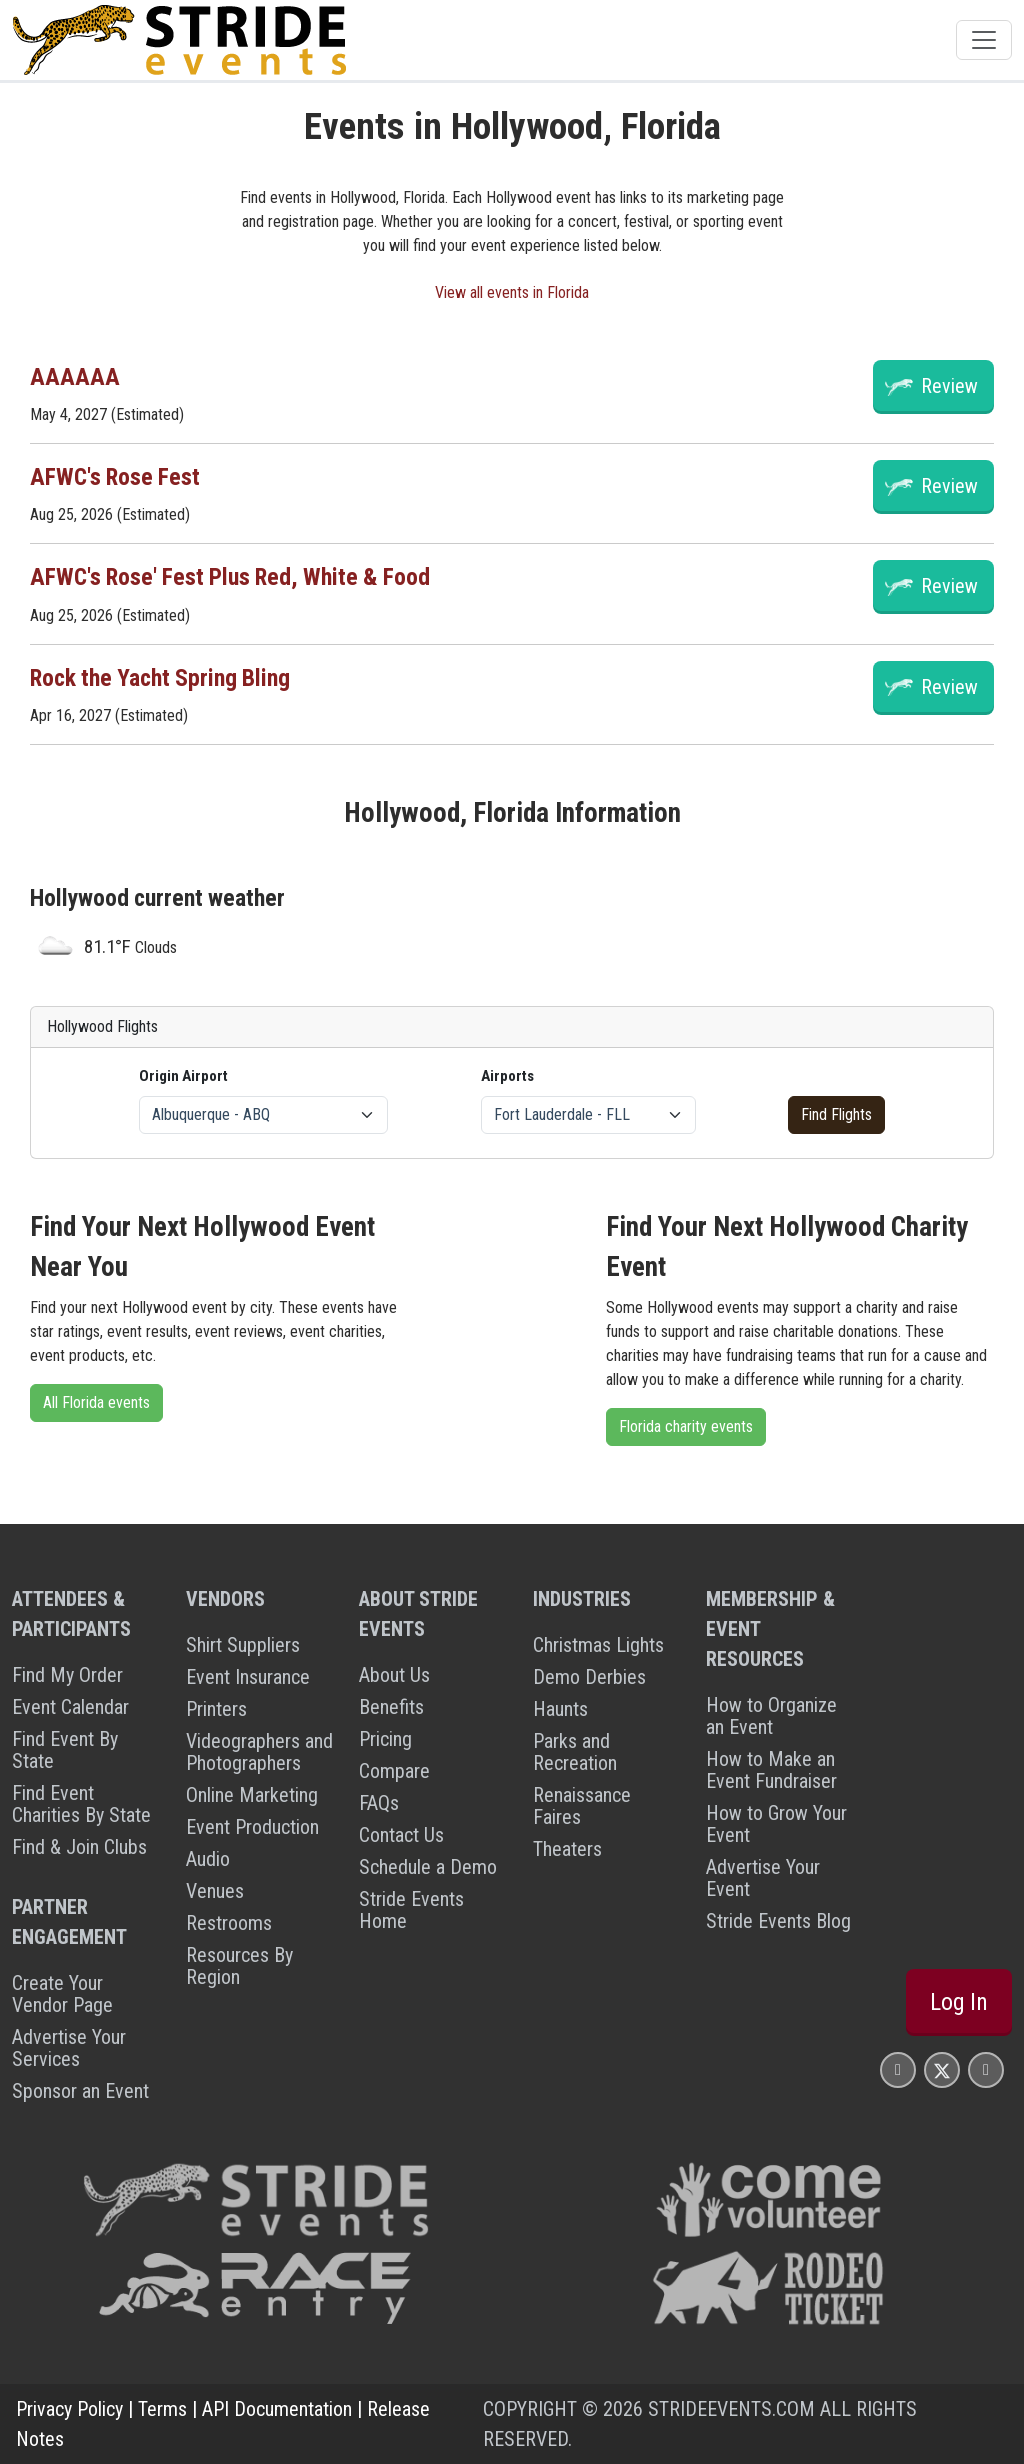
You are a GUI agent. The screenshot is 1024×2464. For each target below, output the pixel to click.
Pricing (385, 1739)
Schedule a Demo (428, 1867)
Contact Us (401, 1835)
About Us (394, 1675)
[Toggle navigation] (984, 40)
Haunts (560, 1709)
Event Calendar (70, 1707)
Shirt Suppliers (243, 1645)
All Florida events (96, 1402)
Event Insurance (248, 1677)
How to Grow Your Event (776, 1824)
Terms (162, 2409)
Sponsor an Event (80, 2091)
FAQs (379, 1803)
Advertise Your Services (69, 2048)
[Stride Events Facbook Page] (898, 2069)
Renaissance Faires (582, 1806)
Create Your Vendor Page (62, 1994)
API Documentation (277, 2409)
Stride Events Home (411, 1910)
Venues (215, 1891)
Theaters (567, 1849)
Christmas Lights (598, 1645)
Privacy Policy (69, 2409)
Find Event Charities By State (81, 1804)
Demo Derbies (589, 1677)
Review (949, 386)
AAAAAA (75, 377)
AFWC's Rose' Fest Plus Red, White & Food (230, 577)
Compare (394, 1771)
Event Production (252, 1827)
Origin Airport (183, 1076)
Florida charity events (686, 1426)
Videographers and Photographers (259, 1752)
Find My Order (67, 1675)
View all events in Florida (512, 292)
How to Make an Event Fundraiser (771, 1770)
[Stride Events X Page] (942, 2069)
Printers (216, 1709)
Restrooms (229, 1923)
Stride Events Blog (778, 1921)
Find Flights (836, 1114)
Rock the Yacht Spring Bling (160, 678)
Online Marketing (252, 1795)
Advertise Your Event (763, 1878)
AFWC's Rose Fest (115, 477)
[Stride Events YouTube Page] (986, 2069)
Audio (208, 1859)
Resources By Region (239, 1966)
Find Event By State (65, 1750)
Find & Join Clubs (79, 1847)
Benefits (391, 1707)
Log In (959, 2002)
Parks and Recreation (575, 1752)
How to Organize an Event (771, 1716)
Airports (507, 1076)
